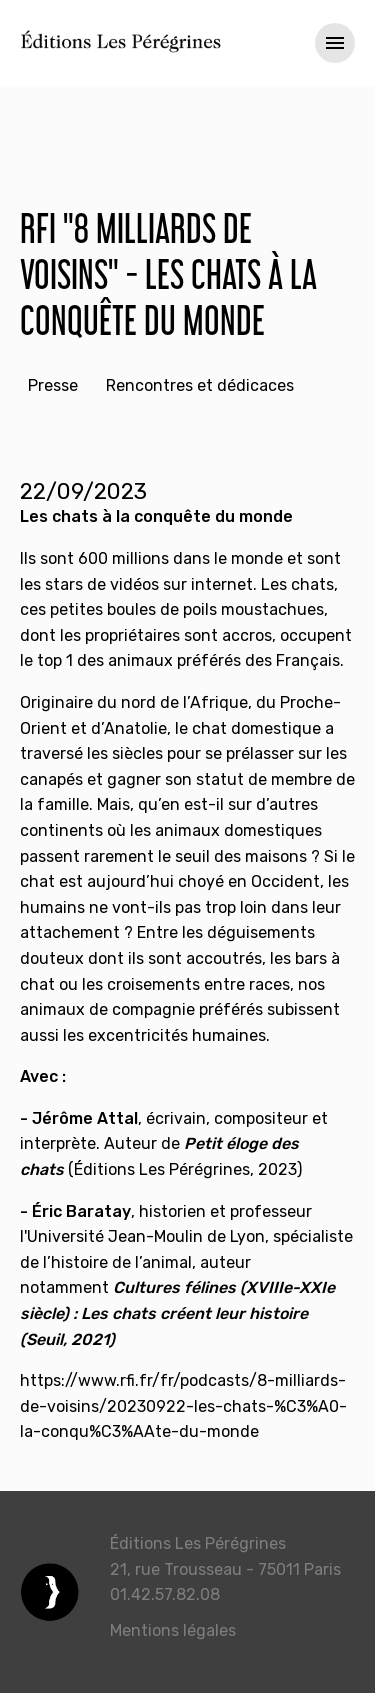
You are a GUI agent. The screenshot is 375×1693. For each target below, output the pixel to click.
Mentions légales (173, 1630)
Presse (53, 385)
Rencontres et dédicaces (200, 385)
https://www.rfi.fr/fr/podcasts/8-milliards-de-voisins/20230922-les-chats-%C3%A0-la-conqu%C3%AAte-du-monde (183, 1406)
